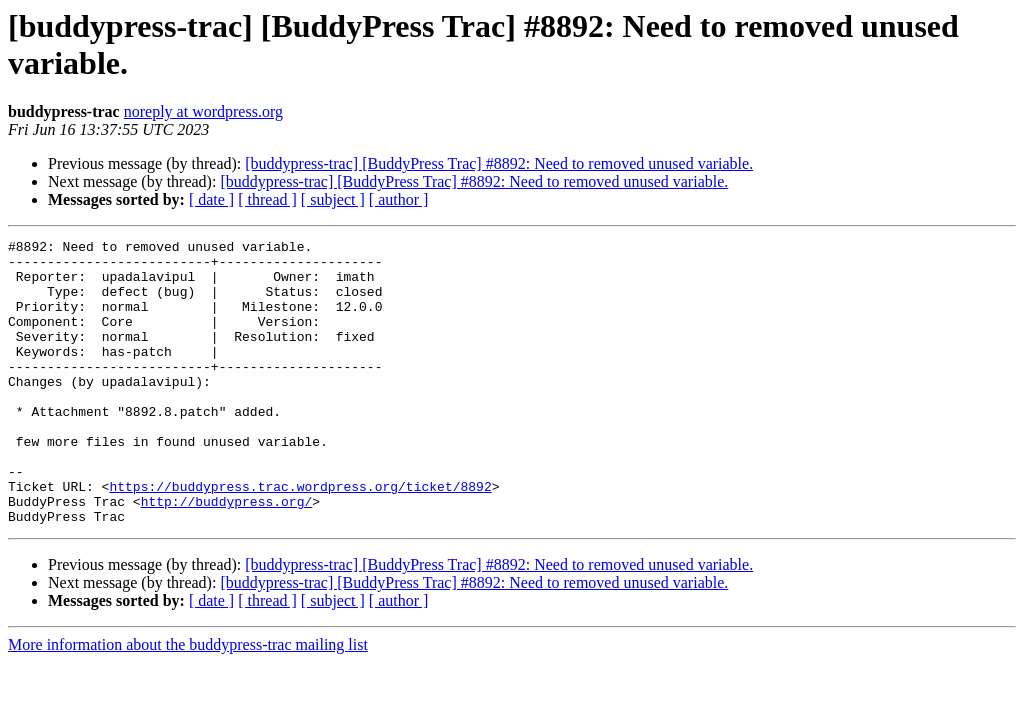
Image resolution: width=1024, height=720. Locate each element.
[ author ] (399, 199)
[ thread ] (267, 199)
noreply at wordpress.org (203, 111)
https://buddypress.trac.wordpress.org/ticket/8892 (300, 537)
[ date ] (211, 199)
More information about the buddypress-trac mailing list (188, 701)
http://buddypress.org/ (227, 555)
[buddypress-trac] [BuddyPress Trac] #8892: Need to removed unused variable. (499, 163)
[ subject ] (333, 199)
